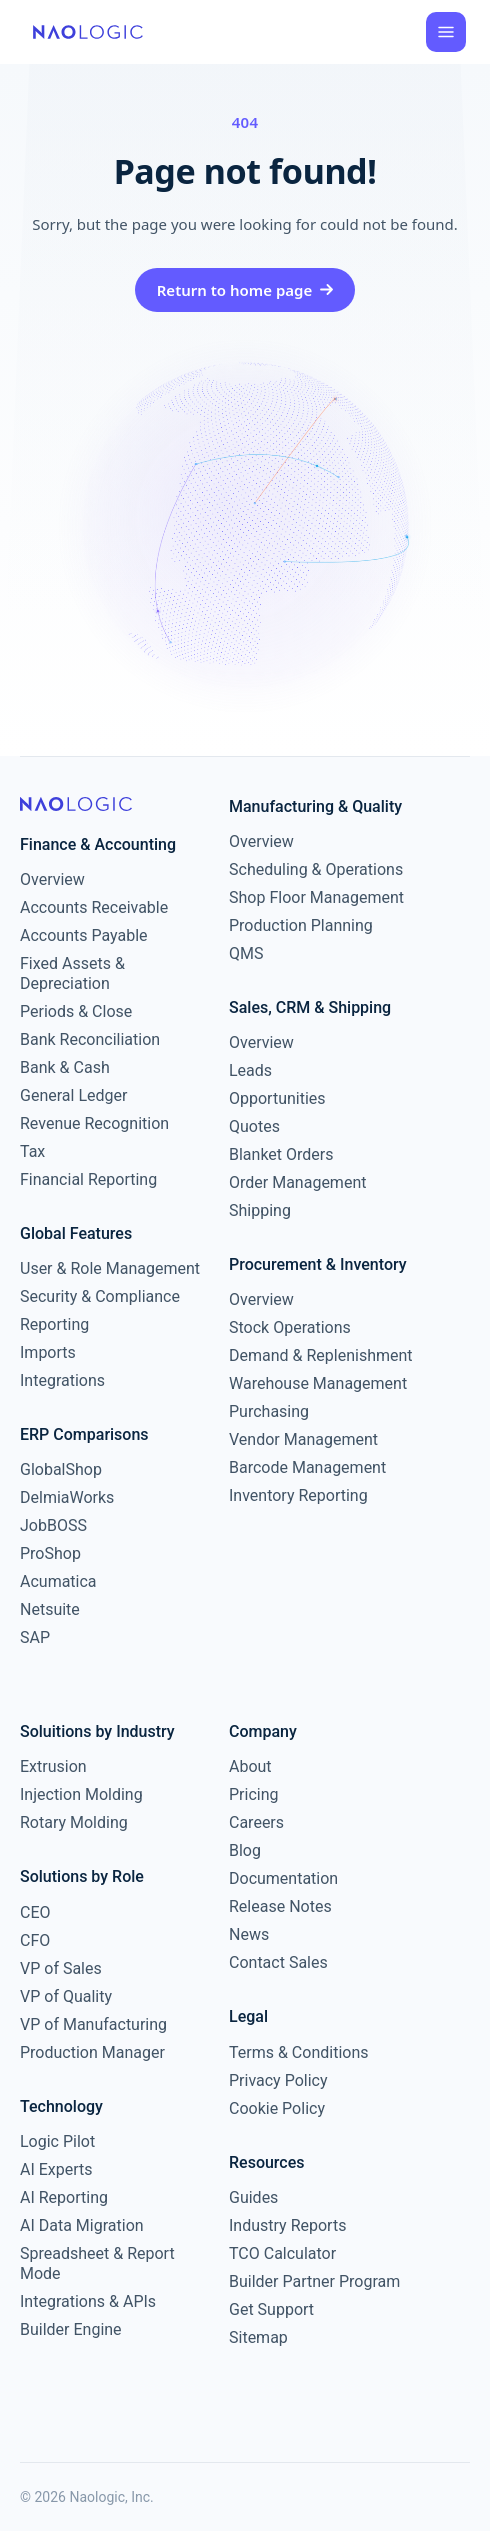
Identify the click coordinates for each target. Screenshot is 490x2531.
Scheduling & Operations (316, 869)
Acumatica (58, 1581)
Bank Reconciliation (90, 1039)
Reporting (54, 1324)
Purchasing (269, 1411)
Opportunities (277, 1098)
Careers (256, 1822)
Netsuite (50, 1609)
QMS (246, 953)
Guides (253, 2197)
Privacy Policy (278, 2080)
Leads (250, 1070)
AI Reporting (64, 2197)
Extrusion (53, 1766)
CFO (35, 1940)
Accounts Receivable (94, 907)
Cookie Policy (277, 2108)
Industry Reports (287, 2225)
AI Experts (56, 2169)
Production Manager (92, 2052)
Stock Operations (290, 1327)
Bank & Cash (65, 1067)
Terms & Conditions (299, 2052)
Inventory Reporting (298, 1495)
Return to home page (245, 290)
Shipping (260, 1210)
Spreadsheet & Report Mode (97, 2263)
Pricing (254, 1794)
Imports (48, 1352)
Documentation (283, 1878)
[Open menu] (446, 32)
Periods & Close (76, 1011)
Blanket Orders (281, 1154)
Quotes (254, 1126)
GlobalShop (61, 1469)
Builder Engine (71, 2329)
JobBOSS (53, 1525)
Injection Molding (81, 1794)
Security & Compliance (100, 1296)
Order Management (297, 1182)
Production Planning (301, 925)
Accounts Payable (84, 935)
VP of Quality (66, 1996)
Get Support (271, 2309)
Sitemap (258, 2337)
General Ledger (73, 1095)
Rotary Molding (74, 1822)
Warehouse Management (318, 1383)
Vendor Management (303, 1439)
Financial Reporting (88, 1179)
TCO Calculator (282, 2253)
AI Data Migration (82, 2225)
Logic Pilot (57, 2141)
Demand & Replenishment (321, 1355)
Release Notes (280, 1906)
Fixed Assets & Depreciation (72, 973)
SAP (35, 1637)
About (250, 1766)
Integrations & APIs (88, 2301)
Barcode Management (307, 1467)
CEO (35, 1912)
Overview (52, 879)
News (249, 1934)
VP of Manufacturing (93, 2024)
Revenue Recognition (94, 1123)
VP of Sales (61, 1968)
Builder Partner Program (314, 2281)
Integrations (62, 1380)
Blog (245, 1850)
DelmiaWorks (67, 1497)
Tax (32, 1151)
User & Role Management (110, 1268)
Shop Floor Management (316, 897)
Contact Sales (278, 1962)
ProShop (50, 1553)
